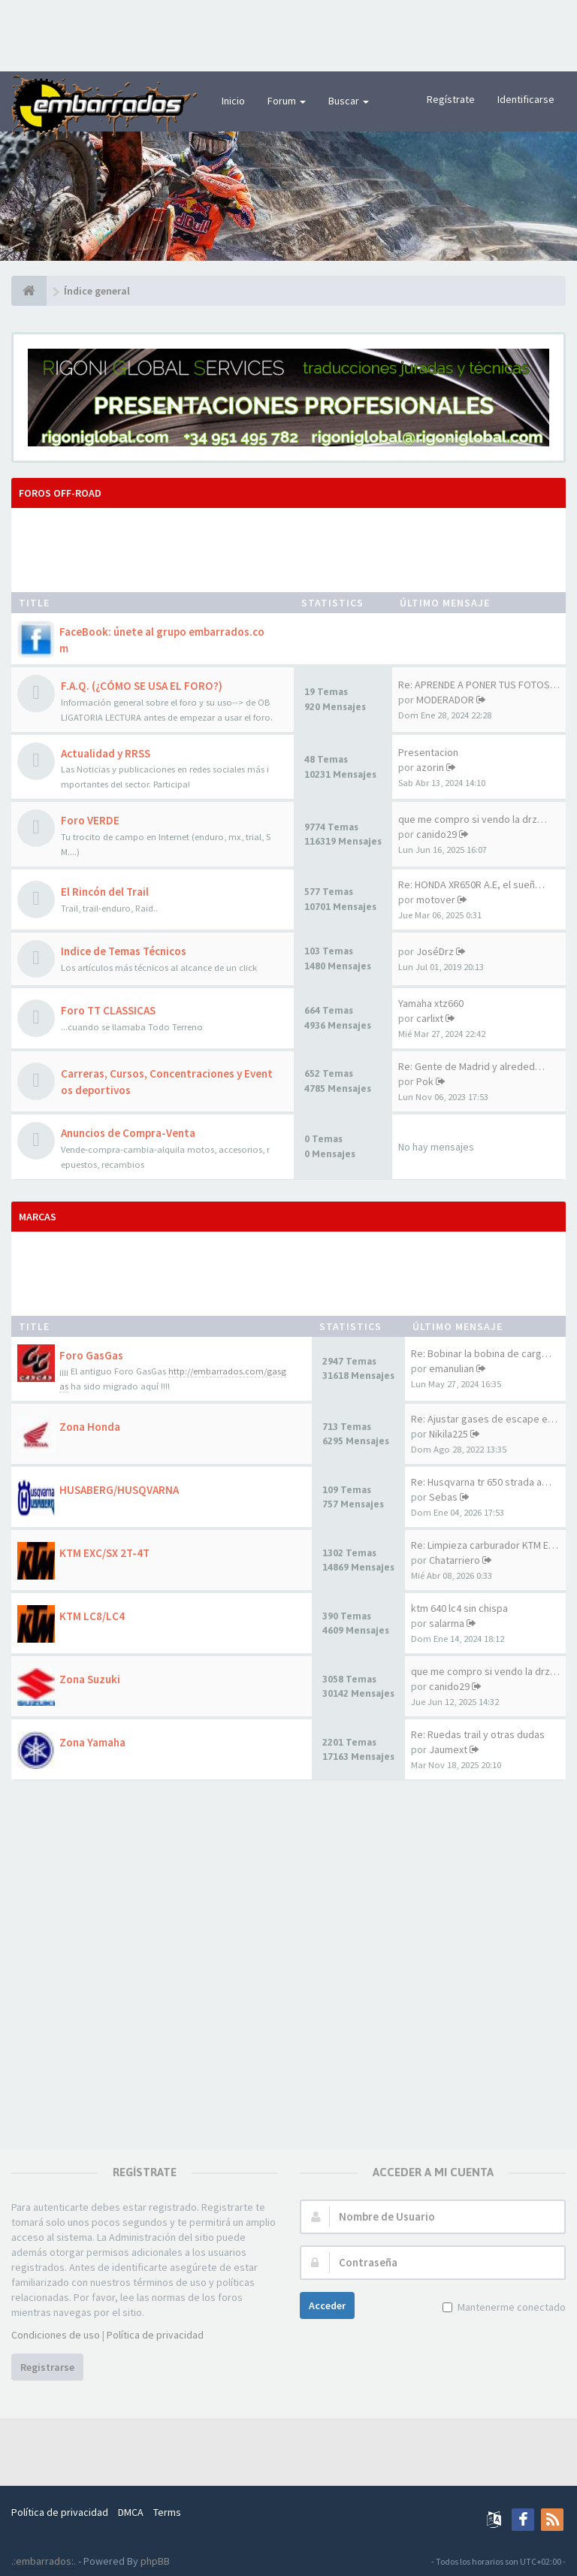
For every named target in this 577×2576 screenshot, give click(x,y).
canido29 (436, 834)
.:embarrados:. (43, 2561)
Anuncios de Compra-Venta (128, 1133)
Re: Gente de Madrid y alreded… (471, 1066)
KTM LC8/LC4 (92, 1616)
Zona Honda (89, 1427)
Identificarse (525, 99)
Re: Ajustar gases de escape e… (484, 1419)
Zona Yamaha (92, 1742)
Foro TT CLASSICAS (108, 1010)
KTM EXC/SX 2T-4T (104, 1553)
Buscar (348, 100)
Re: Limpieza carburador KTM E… (484, 1545)
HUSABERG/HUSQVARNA (119, 1490)
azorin (430, 767)
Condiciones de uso (55, 2335)
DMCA (130, 2512)
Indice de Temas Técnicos (123, 951)
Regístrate (451, 99)
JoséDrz (435, 951)
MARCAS (37, 1216)
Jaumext (448, 1749)
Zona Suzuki (89, 1679)
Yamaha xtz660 (431, 1003)
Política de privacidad (155, 2335)
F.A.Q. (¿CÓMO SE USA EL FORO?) (141, 686)
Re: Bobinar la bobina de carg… (481, 1353)
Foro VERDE (90, 820)
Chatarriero (454, 1560)
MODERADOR (445, 699)
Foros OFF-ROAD (60, 493)
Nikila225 (448, 1434)
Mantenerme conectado (510, 2307)
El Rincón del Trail (105, 891)
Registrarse (47, 2367)
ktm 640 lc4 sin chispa (459, 1608)
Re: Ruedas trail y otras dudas (478, 1734)
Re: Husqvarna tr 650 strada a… (481, 1482)
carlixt (429, 1018)
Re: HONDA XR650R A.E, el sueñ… (471, 884)
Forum (286, 100)
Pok (425, 1081)
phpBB (155, 2561)
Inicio (233, 100)
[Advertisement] (288, 34)
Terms (167, 2512)
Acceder (327, 2305)
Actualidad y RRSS (105, 753)
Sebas (443, 1497)
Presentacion (428, 752)
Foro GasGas (91, 1355)
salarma (446, 1623)
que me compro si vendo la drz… (472, 819)
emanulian (451, 1368)
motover (435, 899)
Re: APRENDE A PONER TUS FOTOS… (479, 684)
